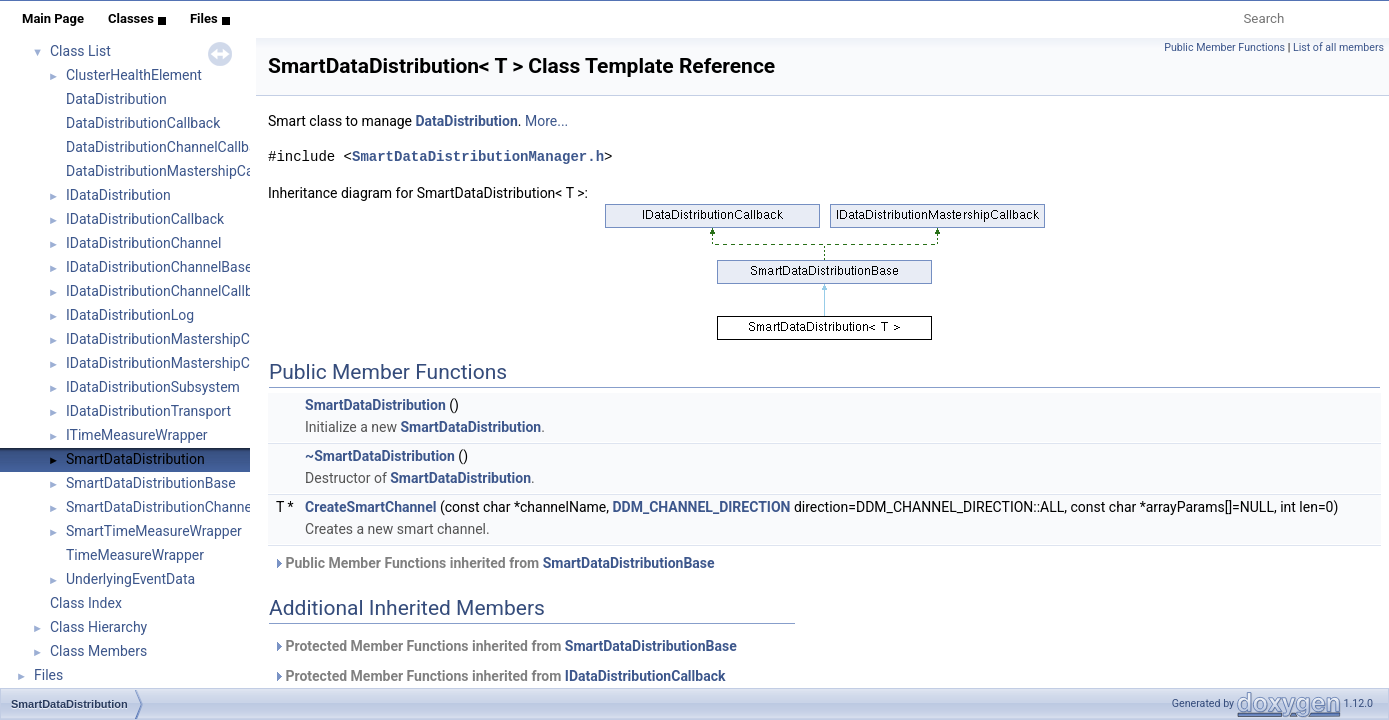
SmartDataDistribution (135, 459)
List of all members (1338, 47)
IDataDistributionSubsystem (153, 387)
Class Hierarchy (98, 627)
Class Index (86, 603)
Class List (80, 51)
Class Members (98, 651)
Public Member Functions (1224, 47)
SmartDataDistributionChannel (160, 507)
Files (210, 18)
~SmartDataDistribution (380, 456)
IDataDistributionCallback (145, 219)
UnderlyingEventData (130, 579)
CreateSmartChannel (370, 507)
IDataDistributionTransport (148, 411)
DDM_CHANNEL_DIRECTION (701, 507)
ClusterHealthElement (134, 75)
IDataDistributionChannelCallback (170, 291)
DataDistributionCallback (143, 123)
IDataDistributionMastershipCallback (180, 339)
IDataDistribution (118, 195)
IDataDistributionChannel (143, 243)
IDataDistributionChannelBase (159, 267)
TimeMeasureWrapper (135, 555)
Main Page (53, 18)
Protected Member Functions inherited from (505, 646)
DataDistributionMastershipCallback (178, 171)
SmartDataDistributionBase (151, 483)
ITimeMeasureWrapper (137, 435)
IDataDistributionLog (130, 315)
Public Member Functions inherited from (494, 563)
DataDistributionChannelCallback (168, 147)
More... (546, 121)
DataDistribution (116, 99)
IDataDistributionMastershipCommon (182, 363)
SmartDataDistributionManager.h (478, 156)
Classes (137, 18)
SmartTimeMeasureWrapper (154, 531)
